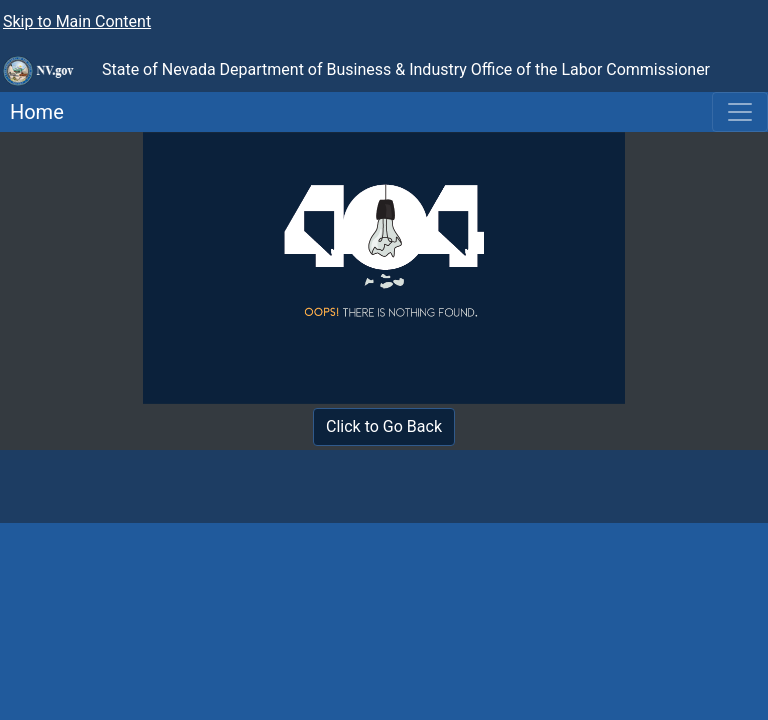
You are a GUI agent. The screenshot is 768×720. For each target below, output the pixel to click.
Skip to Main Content (77, 21)
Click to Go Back (384, 426)
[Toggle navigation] (740, 112)
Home (32, 112)
